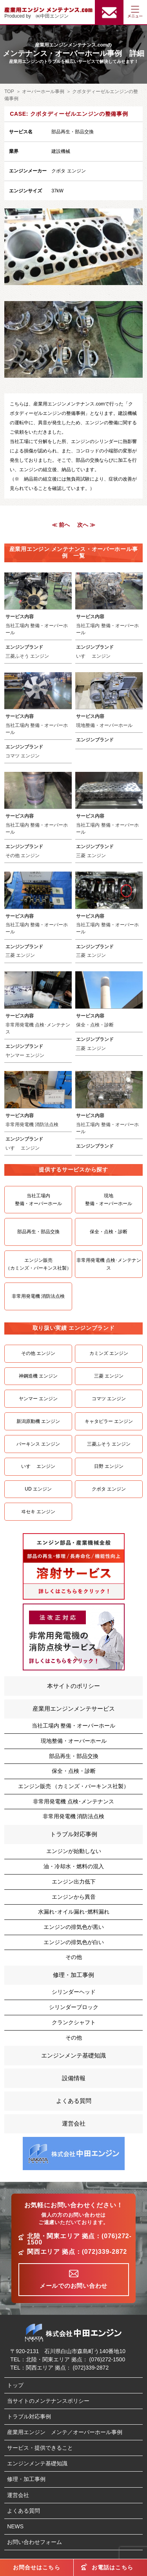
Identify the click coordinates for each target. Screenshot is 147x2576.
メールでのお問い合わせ (73, 2285)
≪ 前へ (61, 525)
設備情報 (73, 2078)
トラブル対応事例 (73, 1834)
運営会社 (73, 2123)
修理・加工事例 (73, 1974)
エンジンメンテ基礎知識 (73, 2055)
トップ (15, 2385)
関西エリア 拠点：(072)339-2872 (77, 2252)
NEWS (15, 2526)
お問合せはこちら (36, 2567)
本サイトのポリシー (73, 1686)
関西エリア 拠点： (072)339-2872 (67, 2367)
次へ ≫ (86, 525)
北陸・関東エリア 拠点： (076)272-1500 (75, 2359)
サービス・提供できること (40, 2448)
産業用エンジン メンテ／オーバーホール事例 (64, 2432)
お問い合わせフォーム (34, 2542)
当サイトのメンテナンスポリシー (48, 2401)
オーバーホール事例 (43, 91)
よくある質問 (73, 2100)
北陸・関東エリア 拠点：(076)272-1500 (79, 2239)
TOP (9, 91)
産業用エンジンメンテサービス (74, 1708)
